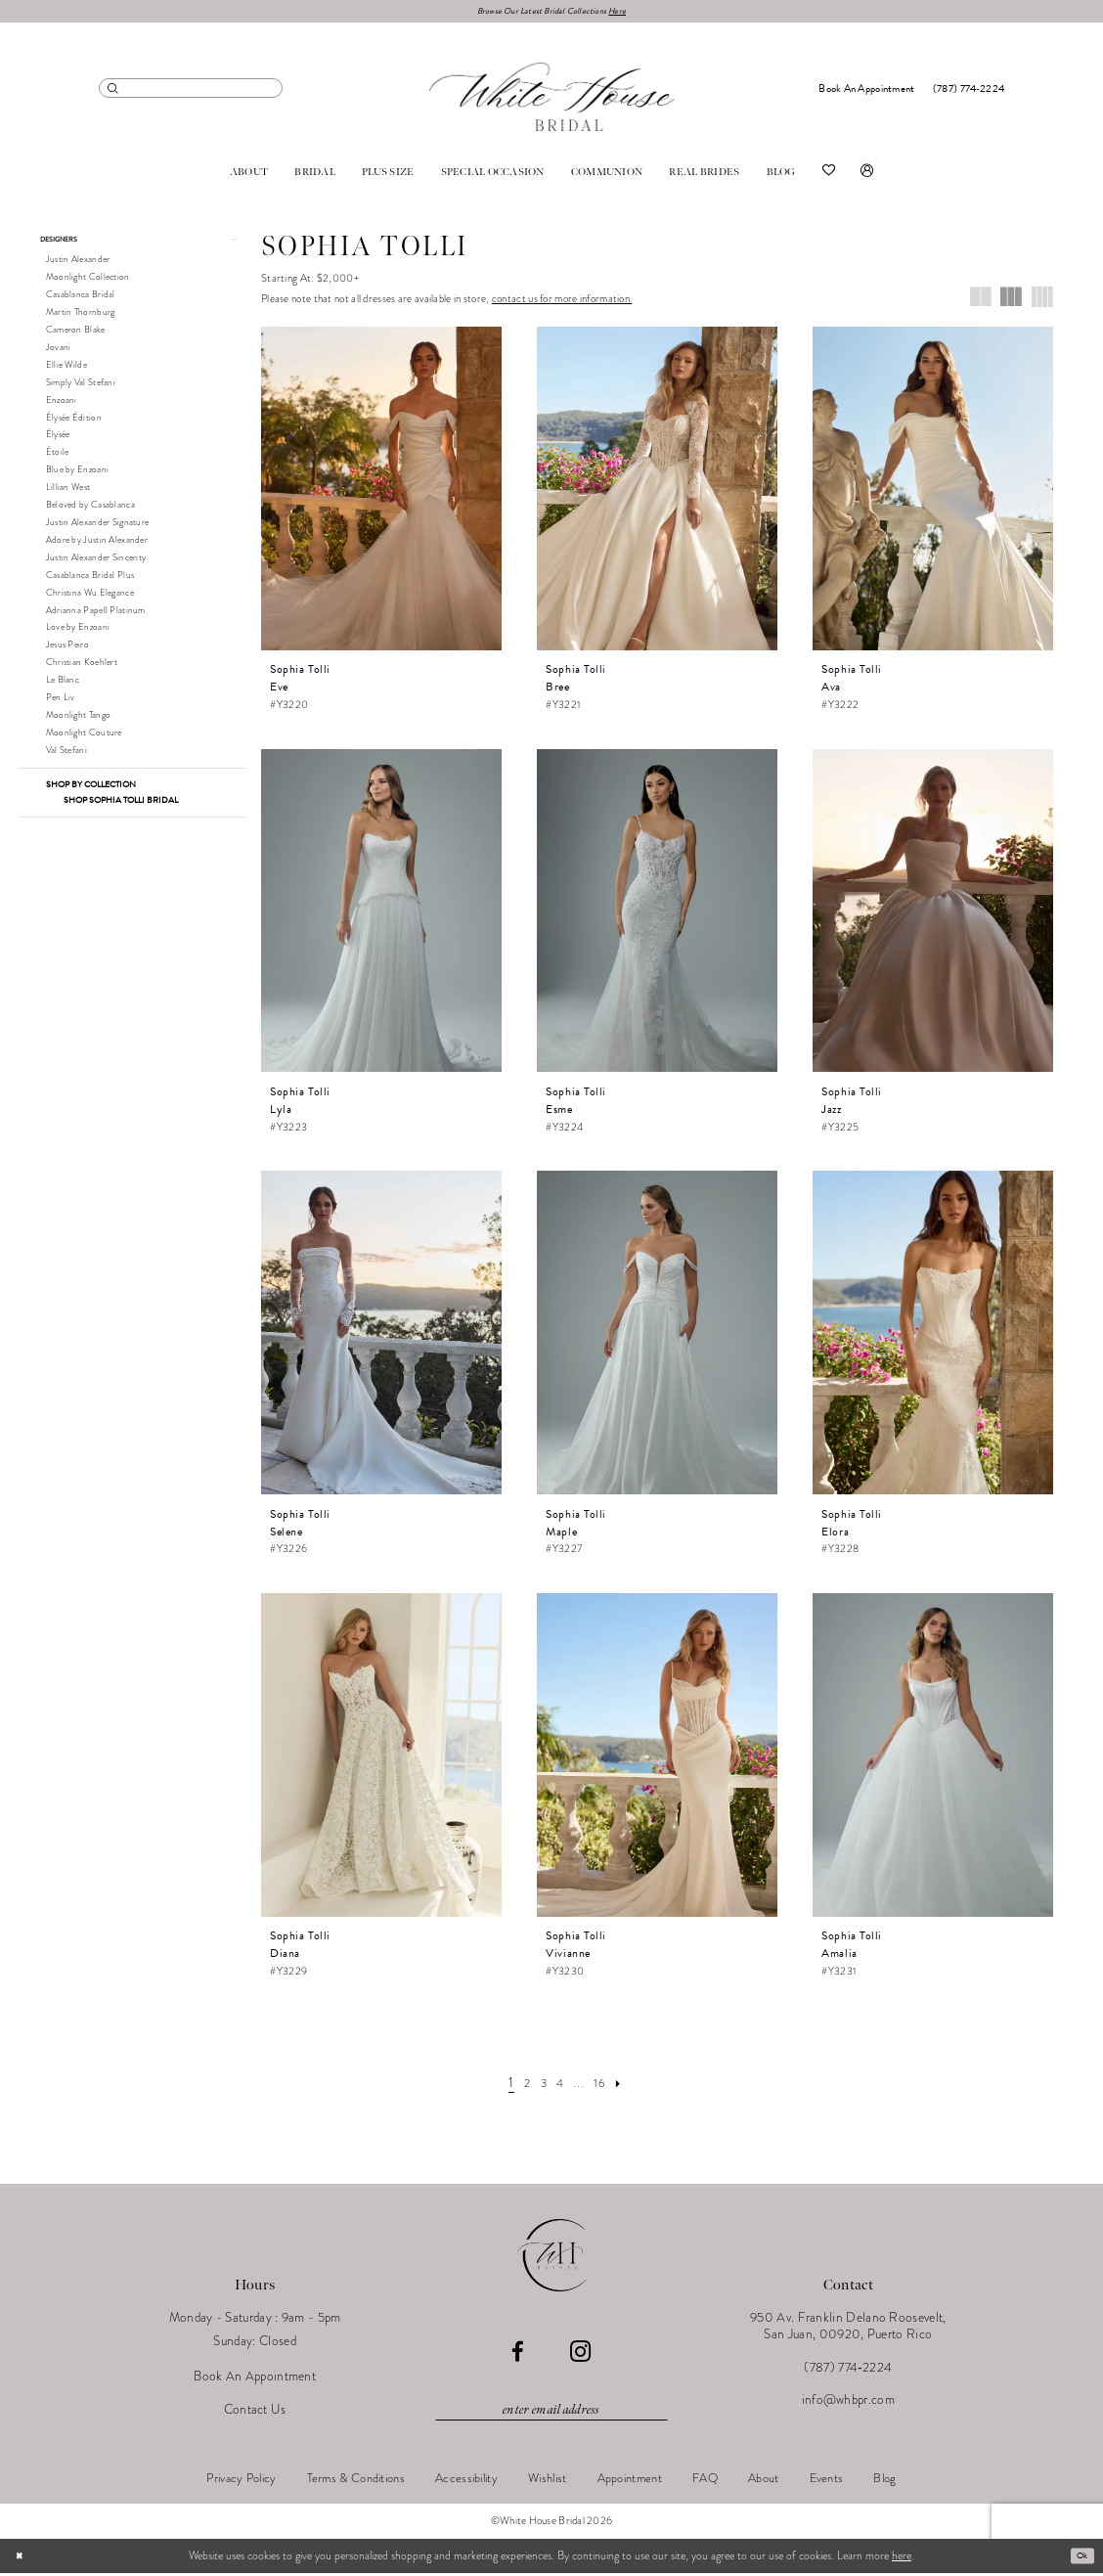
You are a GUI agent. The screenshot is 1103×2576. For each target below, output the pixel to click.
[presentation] (381, 491)
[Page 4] (560, 2085)
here (901, 2558)
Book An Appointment (255, 2380)
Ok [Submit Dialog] (1078, 2558)
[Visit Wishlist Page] (829, 175)
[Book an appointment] (867, 91)
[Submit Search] (113, 90)
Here (634, 12)
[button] (867, 175)
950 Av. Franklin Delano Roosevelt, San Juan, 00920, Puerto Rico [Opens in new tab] (848, 2329)
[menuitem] (191, 90)
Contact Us (255, 2412)
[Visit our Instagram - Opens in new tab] (580, 2355)
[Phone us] (969, 91)
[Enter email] (551, 2413)
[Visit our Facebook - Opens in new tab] (517, 2355)
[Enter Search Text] (191, 90)
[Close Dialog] (21, 2559)
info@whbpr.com (848, 2403)
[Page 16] (606, 2085)
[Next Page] (630, 2085)
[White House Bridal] (552, 100)
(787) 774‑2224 (848, 2370)
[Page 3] (540, 2085)
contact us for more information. (562, 302)
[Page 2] (519, 2085)
